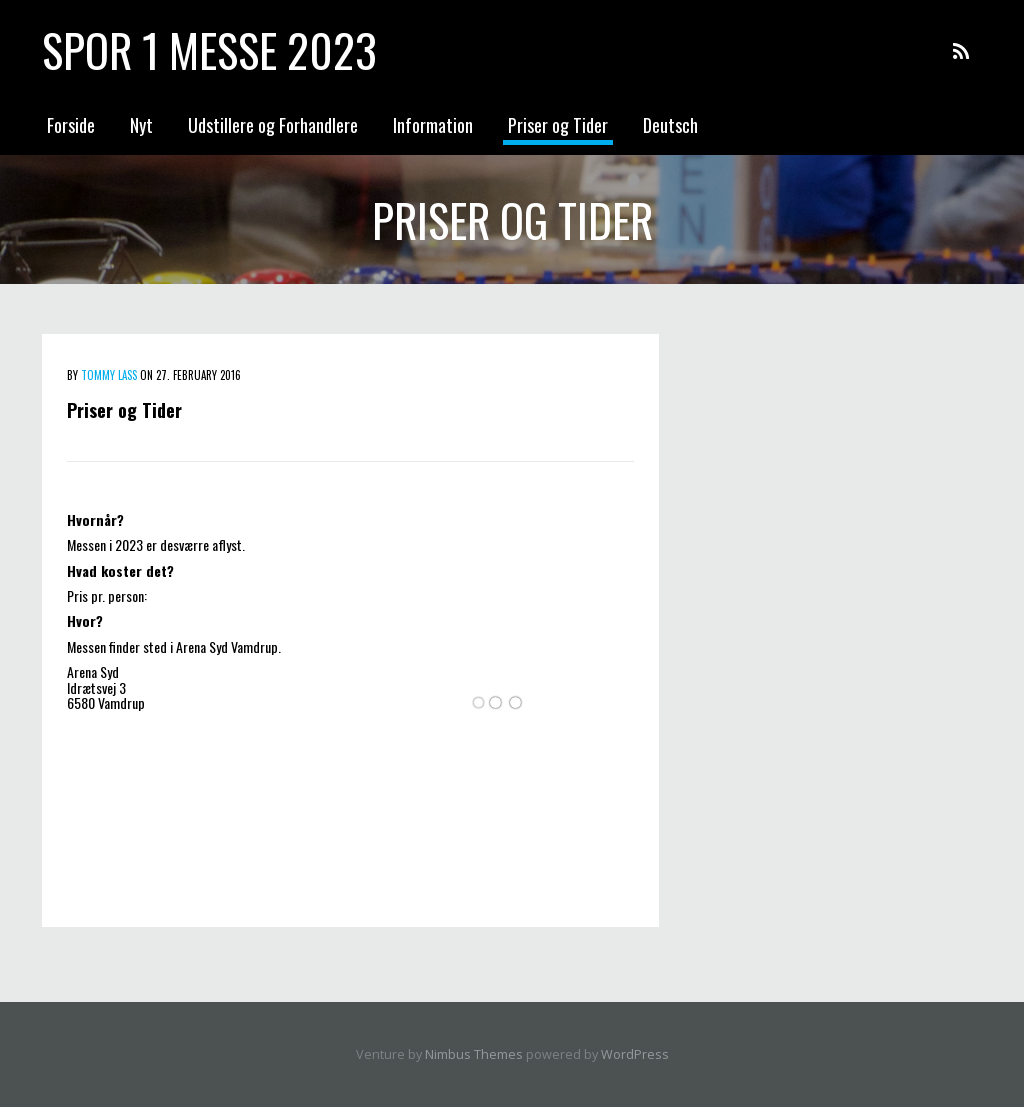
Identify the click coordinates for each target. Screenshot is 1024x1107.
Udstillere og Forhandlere (273, 125)
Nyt (141, 125)
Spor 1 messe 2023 (209, 50)
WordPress (635, 1054)
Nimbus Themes (474, 1054)
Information (433, 125)
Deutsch (670, 125)
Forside (71, 125)
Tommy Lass (109, 375)
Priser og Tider (558, 125)
